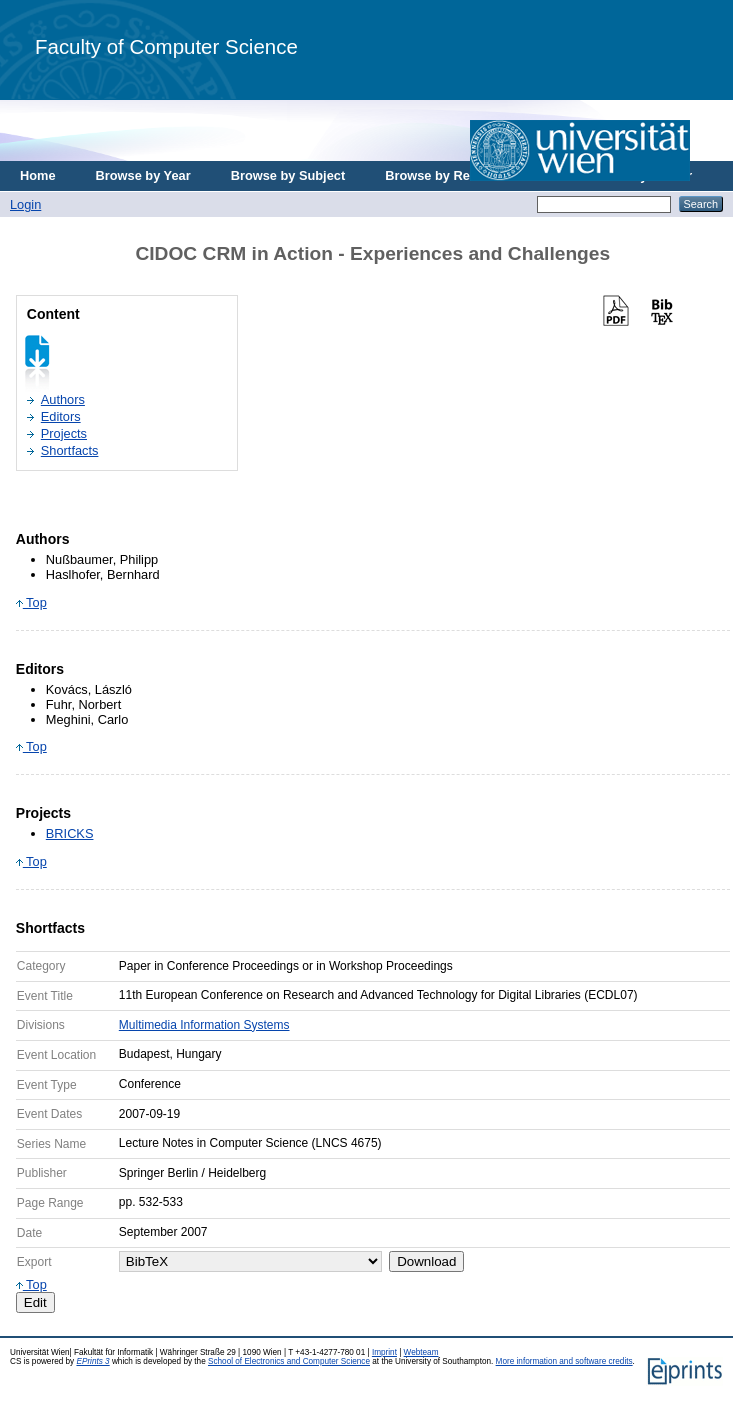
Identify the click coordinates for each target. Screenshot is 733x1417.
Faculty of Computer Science (166, 46)
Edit (35, 1302)
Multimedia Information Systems (204, 1025)
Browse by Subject (288, 175)
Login (25, 204)
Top (31, 602)
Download (426, 1261)
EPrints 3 (92, 1361)
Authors (63, 399)
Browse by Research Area (463, 175)
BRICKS (70, 833)
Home (38, 175)
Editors (61, 416)
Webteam (421, 1352)
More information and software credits (564, 1361)
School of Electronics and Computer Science (289, 1361)
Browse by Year (143, 175)
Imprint (384, 1352)
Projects (64, 433)
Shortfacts (70, 450)
